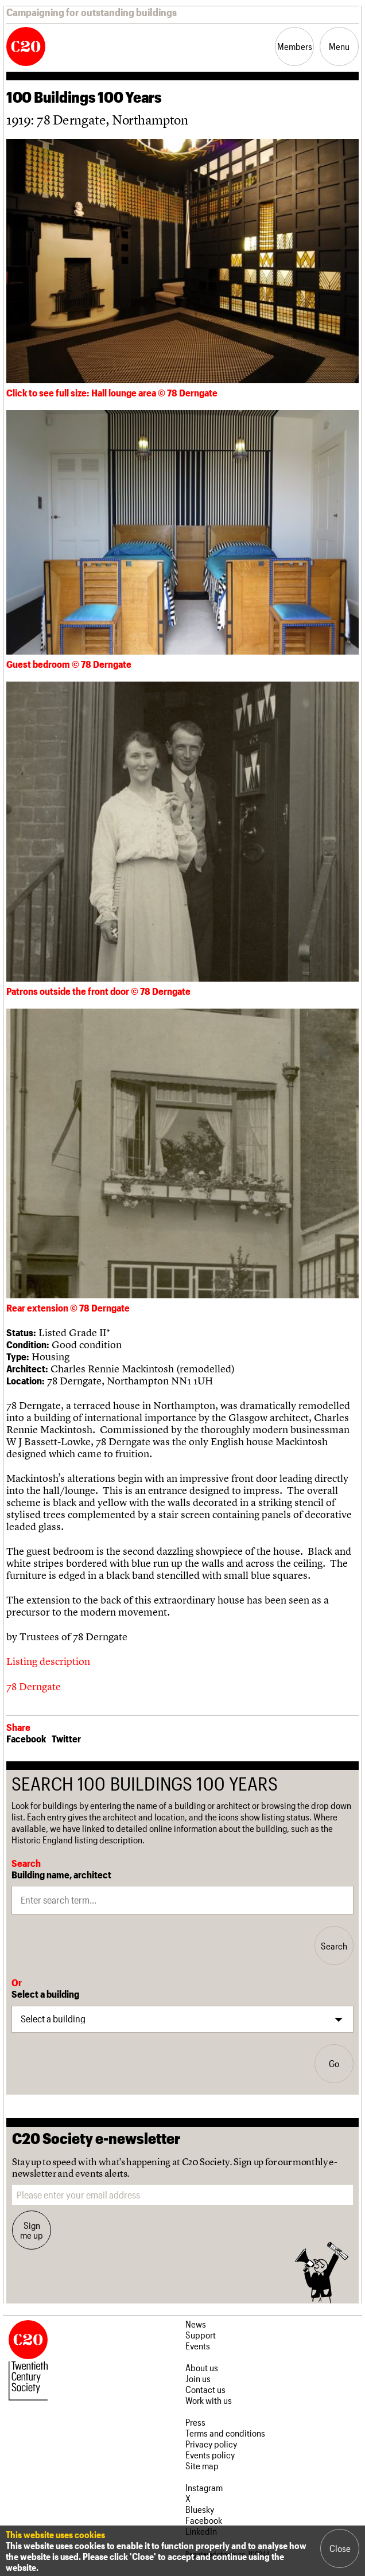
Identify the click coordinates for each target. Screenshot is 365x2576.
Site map (202, 2465)
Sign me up (31, 2230)
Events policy (210, 2454)
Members (294, 46)
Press (195, 2422)
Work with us (208, 2400)
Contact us (205, 2389)
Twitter (66, 1738)
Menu (339, 46)
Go (334, 2063)
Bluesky (199, 2509)
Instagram (204, 2487)
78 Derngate (33, 1686)
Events (197, 2345)
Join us (198, 2378)
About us (201, 2367)
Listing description (48, 1661)
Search (334, 1945)
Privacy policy (211, 2443)
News (195, 2323)
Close (340, 2548)
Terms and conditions (225, 2432)
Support (200, 2334)
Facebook (26, 1738)
